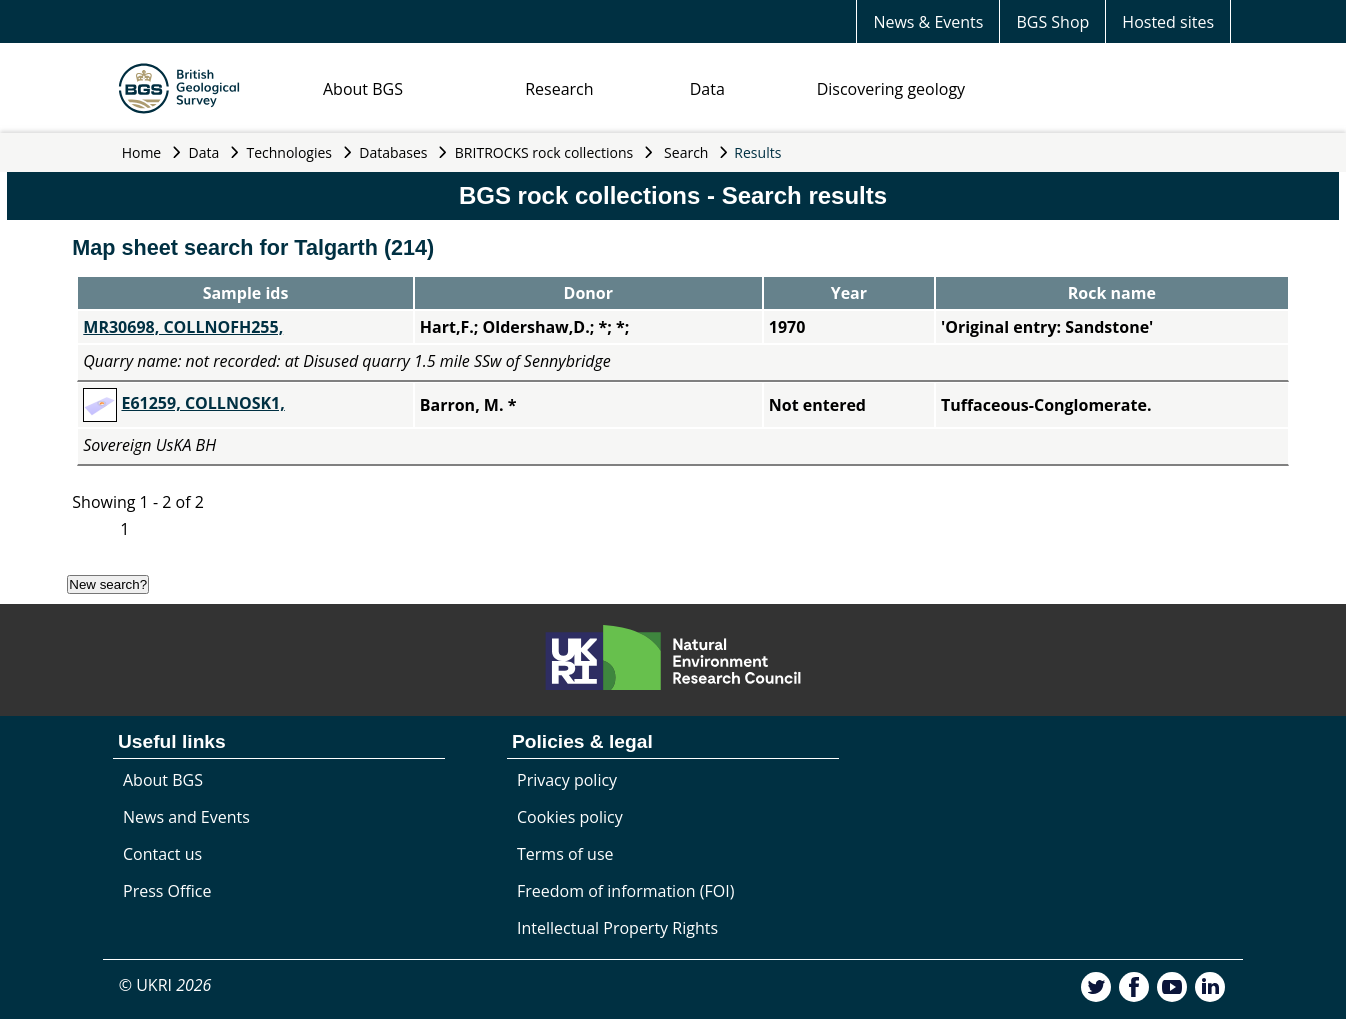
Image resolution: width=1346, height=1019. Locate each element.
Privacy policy (567, 780)
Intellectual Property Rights (617, 928)
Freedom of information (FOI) (625, 891)
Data (707, 89)
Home (142, 152)
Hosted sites (1168, 22)
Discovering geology (891, 89)
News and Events (186, 817)
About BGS (363, 89)
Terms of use (565, 854)
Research (559, 89)
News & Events (928, 22)
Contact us (162, 854)
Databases (393, 152)
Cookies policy (570, 817)
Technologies (290, 152)
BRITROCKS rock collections (544, 152)
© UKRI (165, 985)
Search (686, 152)
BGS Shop (1052, 22)
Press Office (167, 891)
